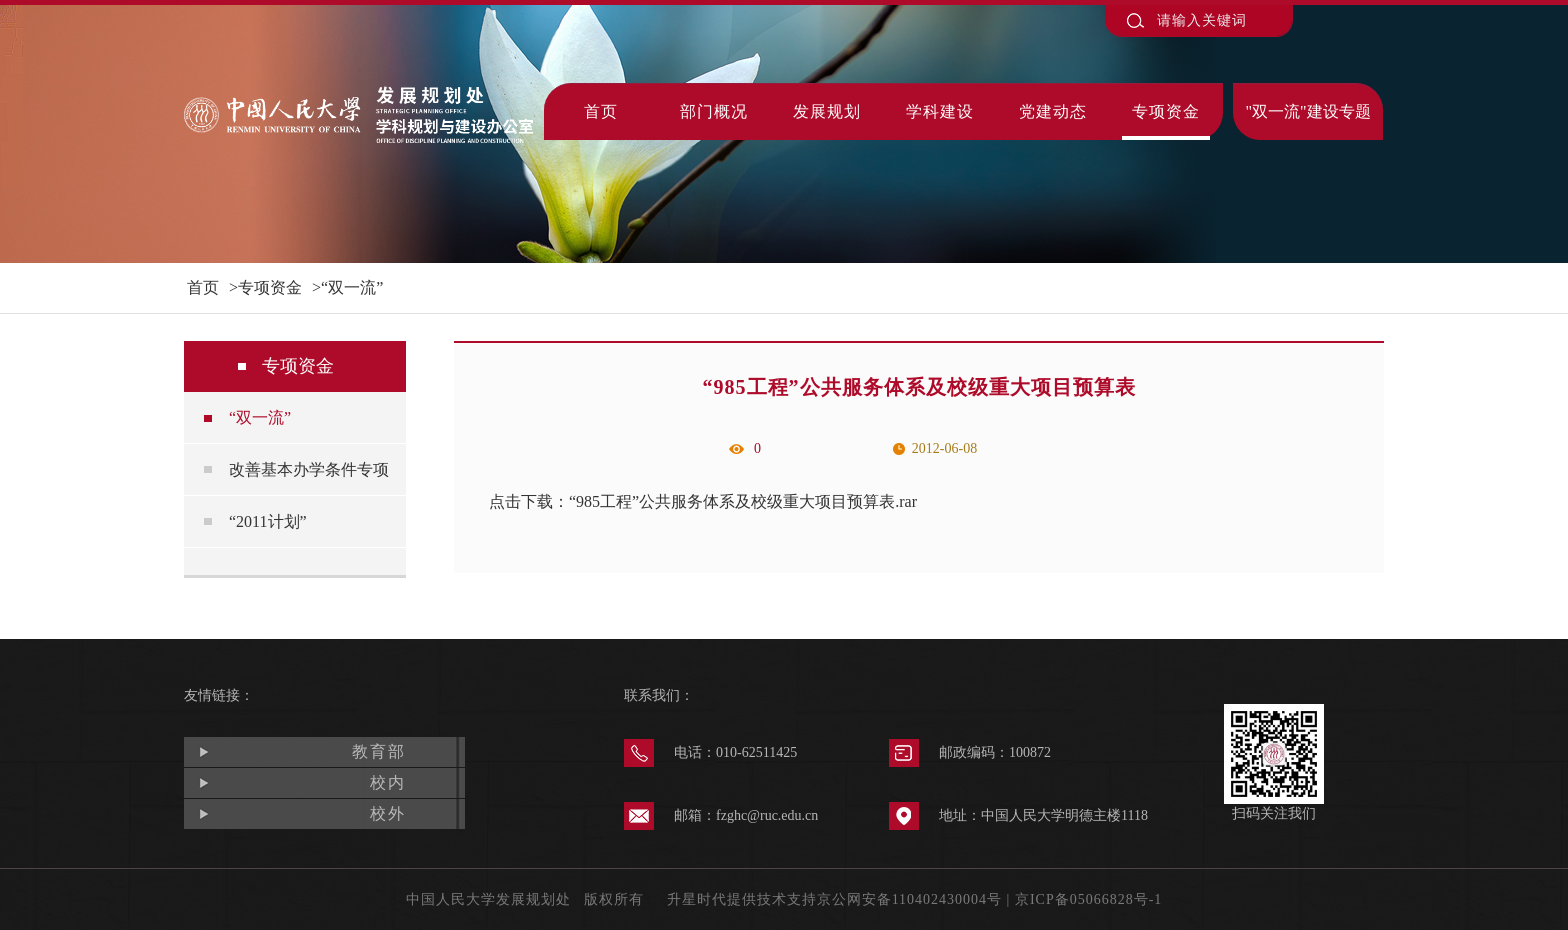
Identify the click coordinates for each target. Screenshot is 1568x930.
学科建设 (940, 111)
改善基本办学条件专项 (309, 469)
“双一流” (352, 287)
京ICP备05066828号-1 (1088, 899)
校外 (388, 813)
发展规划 (827, 111)
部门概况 (714, 111)
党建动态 (1053, 111)
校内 (388, 782)
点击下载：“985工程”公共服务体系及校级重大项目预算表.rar (703, 501)
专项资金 (1166, 111)
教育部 (379, 751)
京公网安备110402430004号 (909, 899)
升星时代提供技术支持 (742, 899)
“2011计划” (268, 521)
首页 (601, 111)
